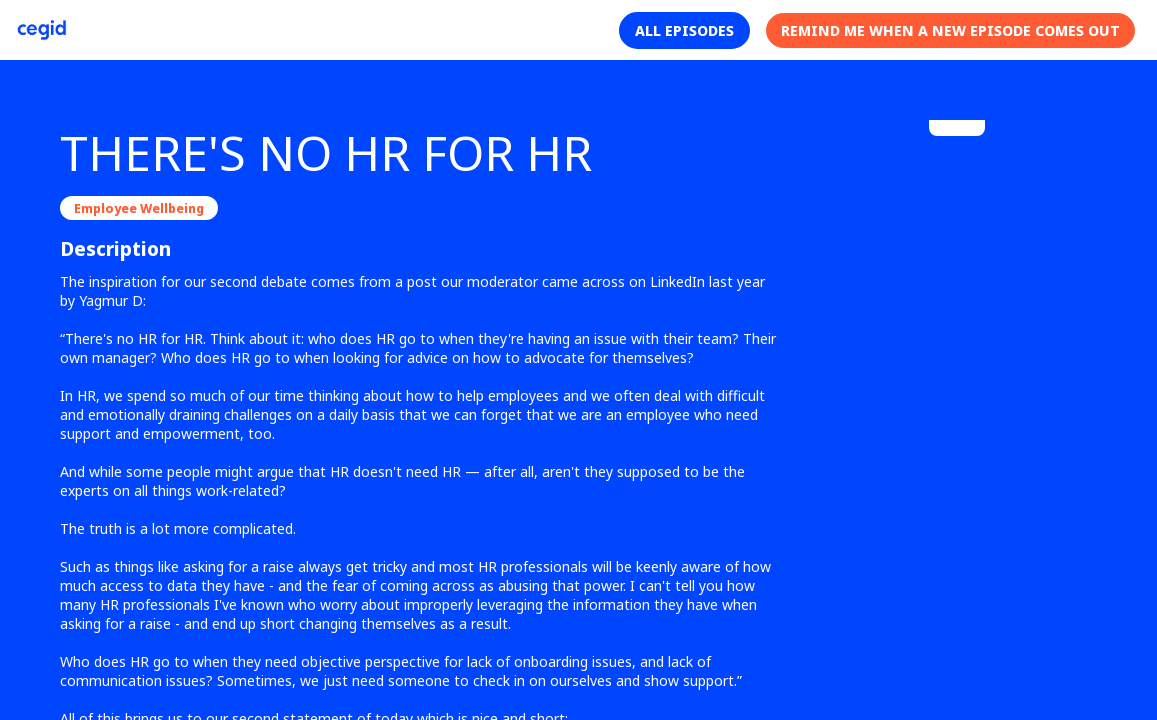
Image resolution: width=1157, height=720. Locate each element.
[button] (684, 30)
